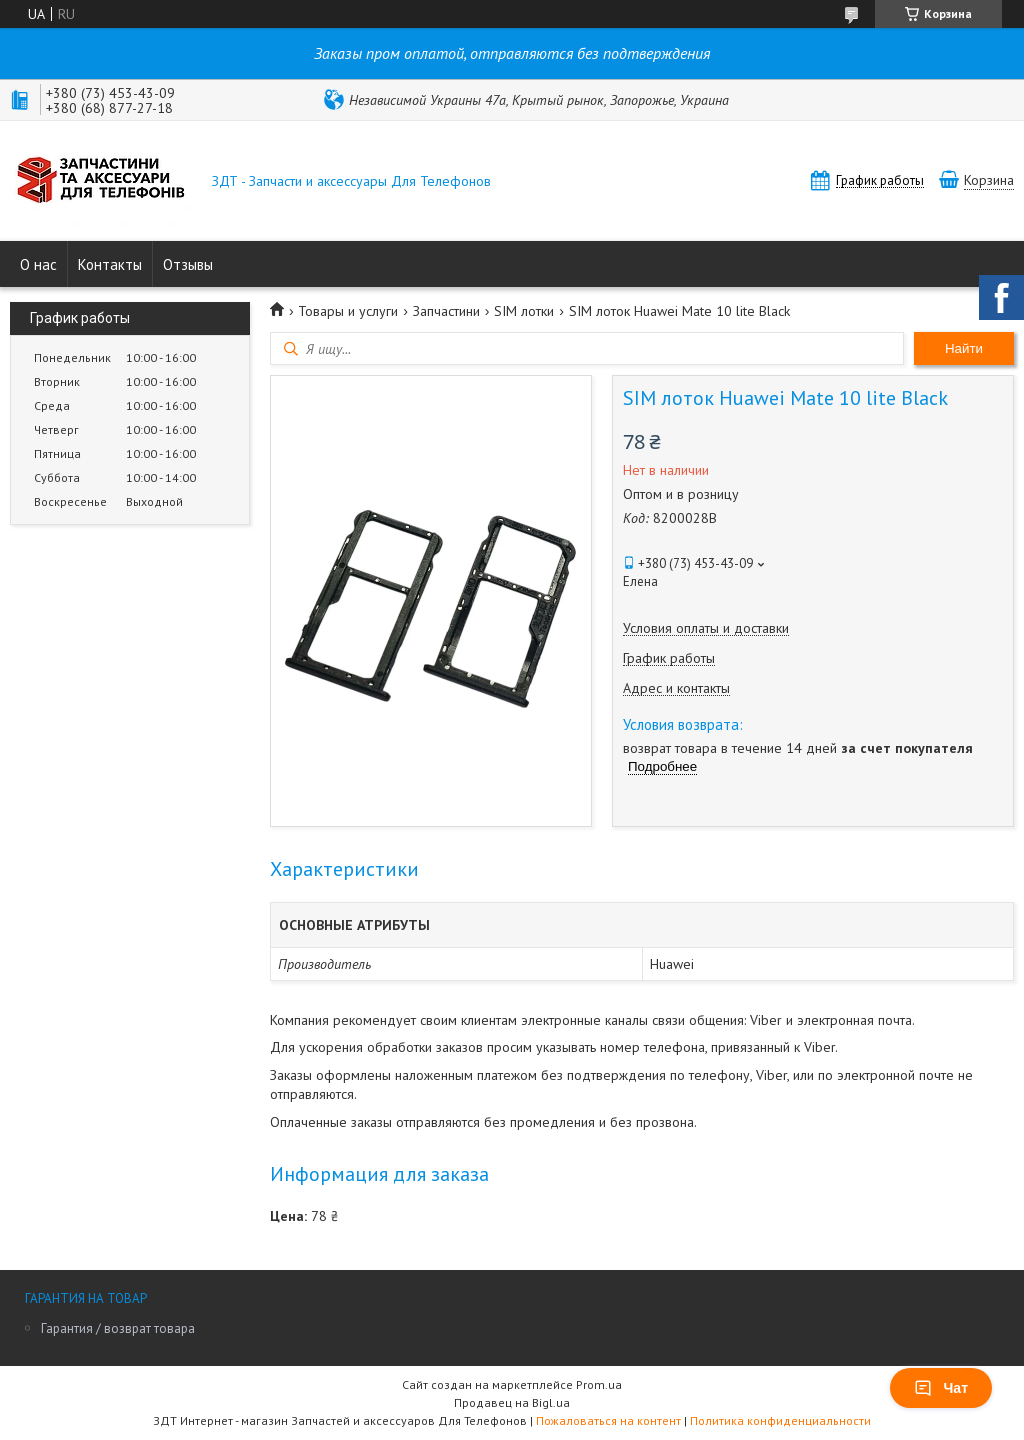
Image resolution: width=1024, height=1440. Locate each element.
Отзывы (188, 264)
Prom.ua (599, 1384)
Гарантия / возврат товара (118, 1328)
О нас (38, 264)
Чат (941, 1388)
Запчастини (446, 311)
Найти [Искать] (964, 348)
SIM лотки (524, 311)
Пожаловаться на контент (608, 1420)
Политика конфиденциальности (780, 1420)
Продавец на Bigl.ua (512, 1402)
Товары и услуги (348, 311)
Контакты (110, 264)
